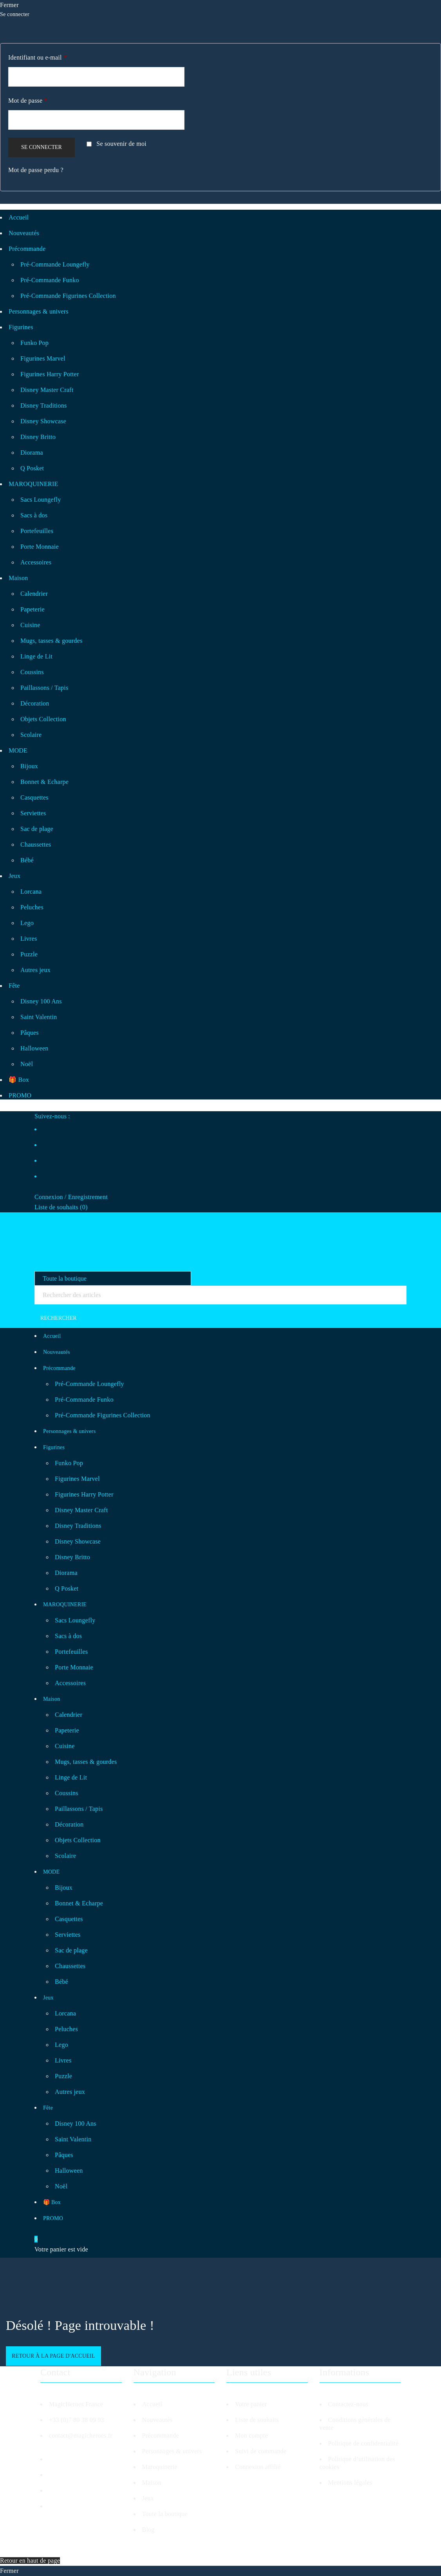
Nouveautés (157, 2419)
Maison (152, 2482)
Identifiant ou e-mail (37, 57)
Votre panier (251, 2404)
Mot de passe (27, 100)
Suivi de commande (260, 2451)
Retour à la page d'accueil (53, 2356)
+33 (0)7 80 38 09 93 (76, 2419)
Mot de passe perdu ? (35, 170)
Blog (148, 2529)
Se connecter (41, 147)
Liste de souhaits (257, 2419)
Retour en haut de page (30, 2560)
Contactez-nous (348, 2404)
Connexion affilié (257, 2467)
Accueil (152, 2404)
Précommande (160, 2435)
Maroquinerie (159, 2467)
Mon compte (251, 2435)
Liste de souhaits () (60, 1207)
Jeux (148, 2498)
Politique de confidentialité (363, 2443)
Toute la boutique (165, 2514)
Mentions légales (350, 2482)
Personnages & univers (172, 2451)
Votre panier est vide (61, 2249)
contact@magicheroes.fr (80, 2435)
